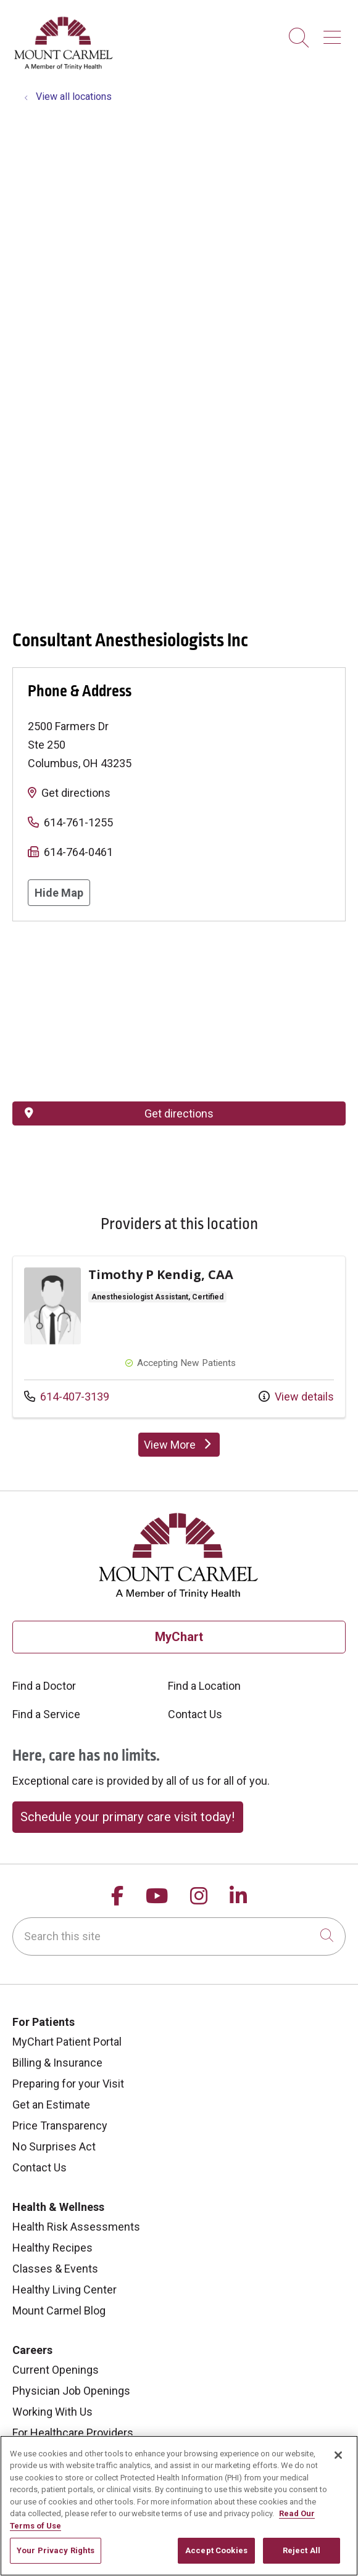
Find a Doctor (44, 1685)
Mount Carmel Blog (59, 2310)
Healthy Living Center (64, 2289)
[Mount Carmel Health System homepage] (63, 66)
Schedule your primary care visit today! (127, 1816)
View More (182, 1447)
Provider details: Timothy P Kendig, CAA (179, 1336)
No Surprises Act (54, 2146)
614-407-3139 (66, 1395)
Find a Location (204, 1685)
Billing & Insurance (57, 2062)
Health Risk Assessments (76, 2226)
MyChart (179, 1636)
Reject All (301, 2550)
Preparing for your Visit (68, 2083)
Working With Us (52, 2411)
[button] (334, 33)
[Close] (338, 2455)
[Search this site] (179, 1936)
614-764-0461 (78, 852)
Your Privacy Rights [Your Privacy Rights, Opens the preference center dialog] (55, 2550)
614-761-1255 (78, 822)
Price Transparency (59, 2125)
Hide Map (59, 892)
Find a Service (46, 1714)
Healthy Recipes (52, 2247)
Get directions (75, 792)
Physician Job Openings (71, 2390)
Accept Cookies (216, 2550)
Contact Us (195, 1714)
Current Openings (55, 2369)
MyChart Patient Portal (67, 2041)
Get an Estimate (51, 2104)
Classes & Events (55, 2268)
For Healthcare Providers (72, 2432)
